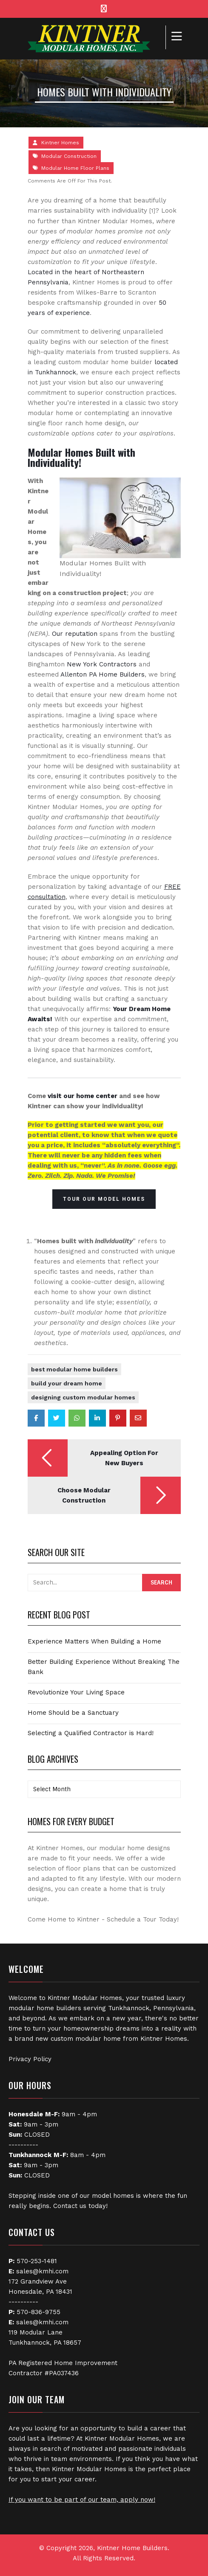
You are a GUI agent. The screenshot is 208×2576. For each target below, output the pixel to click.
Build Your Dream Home (66, 1383)
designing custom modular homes (83, 1397)
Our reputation (74, 634)
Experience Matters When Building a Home (94, 1641)
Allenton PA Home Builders (102, 674)
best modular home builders (74, 1369)
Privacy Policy (30, 2059)
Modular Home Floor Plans (75, 168)
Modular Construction (69, 156)
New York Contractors (102, 664)
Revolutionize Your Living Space (76, 1692)
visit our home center (82, 1096)
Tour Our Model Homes (104, 1199)
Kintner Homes (60, 143)
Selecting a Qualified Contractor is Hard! (91, 1733)
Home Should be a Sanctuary (73, 1712)
